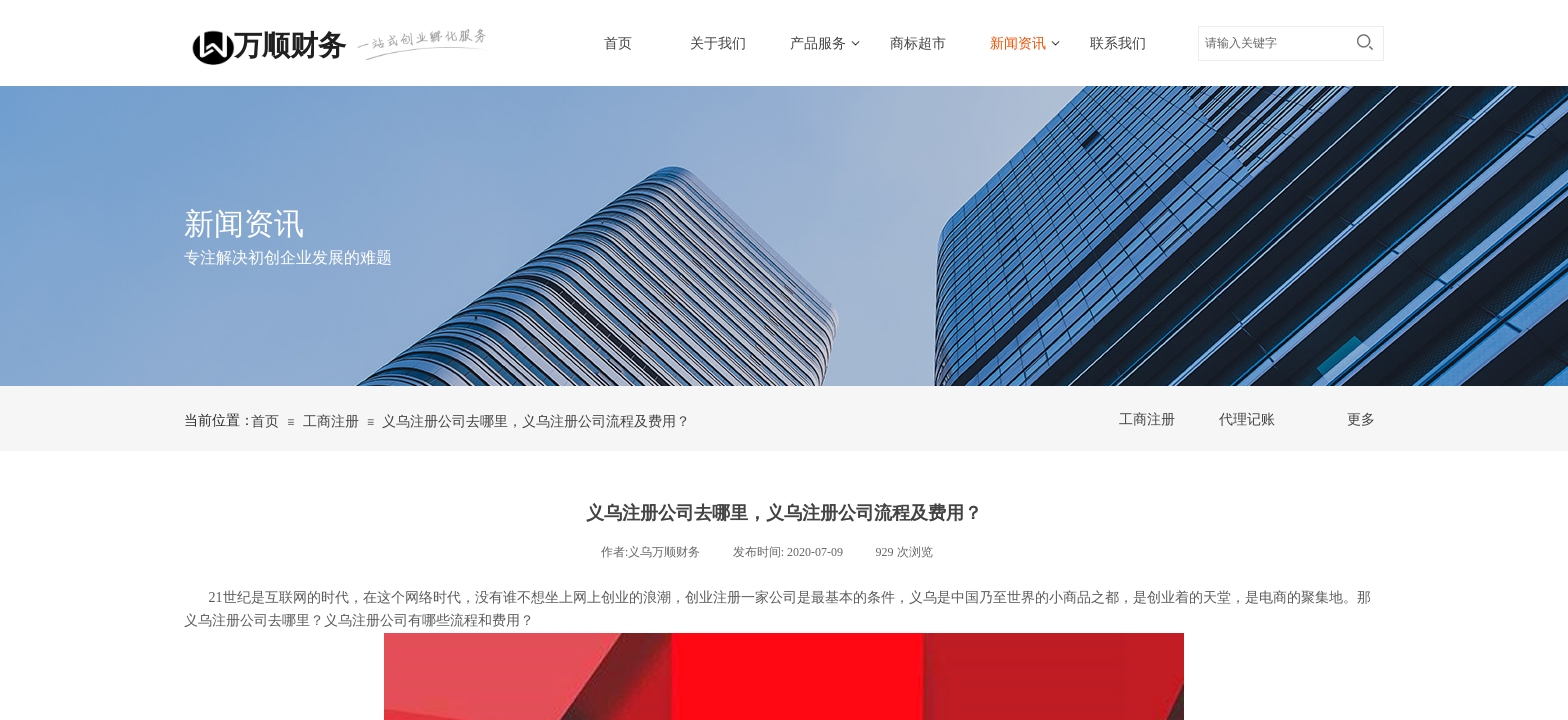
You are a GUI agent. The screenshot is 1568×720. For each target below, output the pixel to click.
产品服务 (818, 43)
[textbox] (1272, 43)
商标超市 (918, 43)
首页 (618, 43)
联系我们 (1118, 43)
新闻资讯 (1018, 43)
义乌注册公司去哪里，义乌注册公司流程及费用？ (536, 421)
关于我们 (718, 43)
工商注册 (331, 421)
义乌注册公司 (366, 620)
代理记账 (1247, 419)
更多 (1361, 419)
